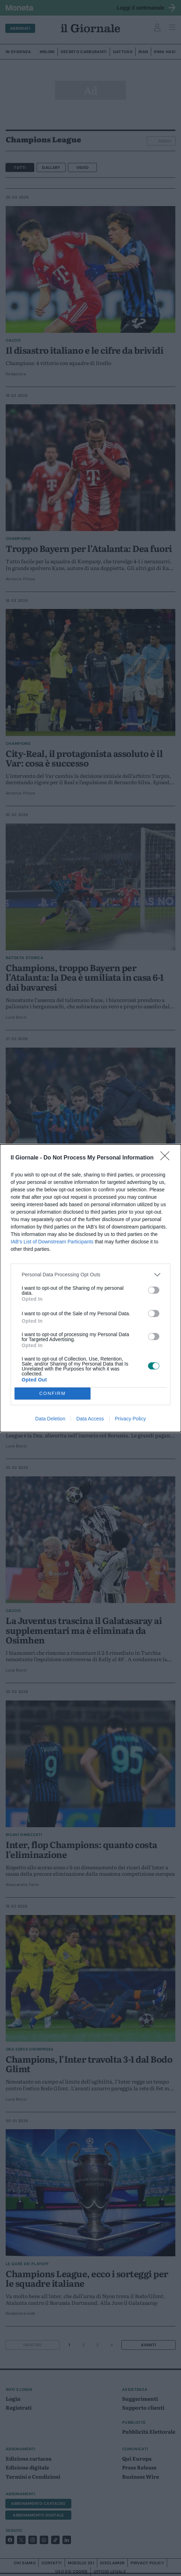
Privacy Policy (130, 1418)
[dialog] (90, 1288)
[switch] (153, 1290)
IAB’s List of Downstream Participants (52, 1241)
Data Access (90, 1418)
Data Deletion (50, 1418)
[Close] (167, 1158)
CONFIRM (52, 1393)
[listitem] (90, 1274)
